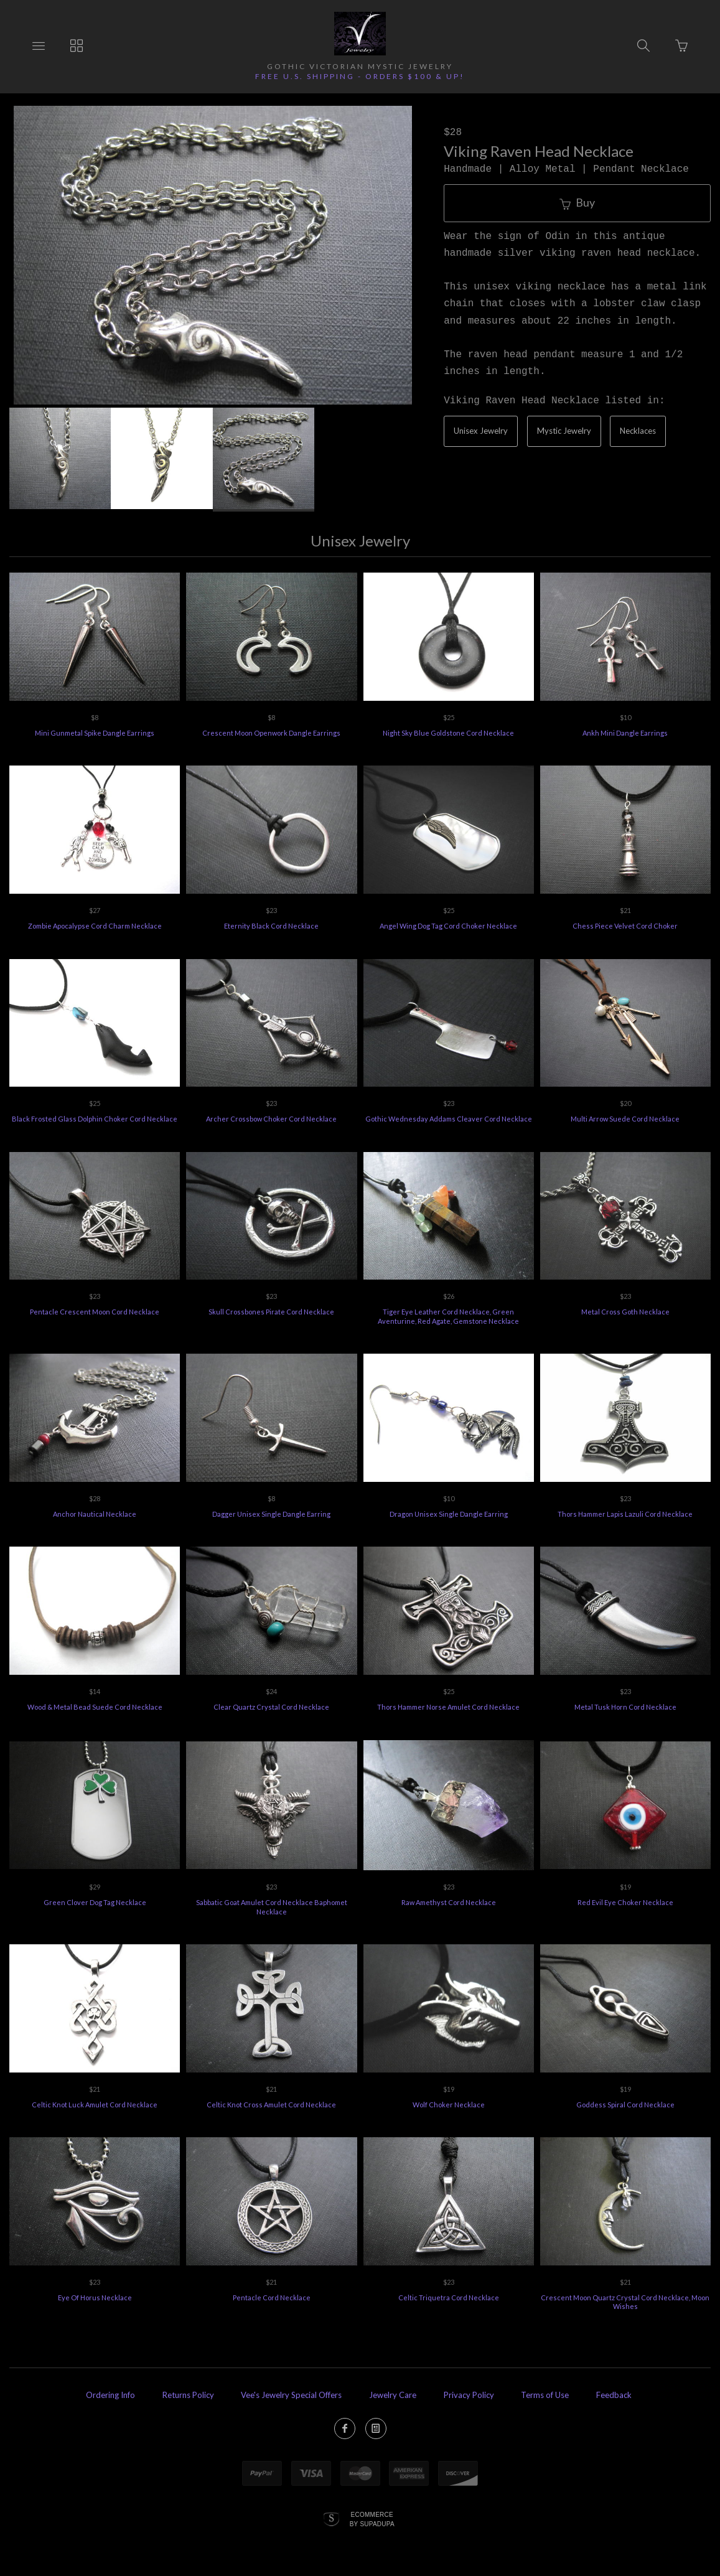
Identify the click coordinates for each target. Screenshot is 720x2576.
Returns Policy (188, 2395)
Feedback (614, 2395)
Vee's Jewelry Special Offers (291, 2395)
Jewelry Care (392, 2395)
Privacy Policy (469, 2395)
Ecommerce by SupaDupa (372, 2518)
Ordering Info (110, 2395)
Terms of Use (545, 2395)
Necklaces (638, 431)
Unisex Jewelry (481, 431)
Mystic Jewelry (564, 431)
